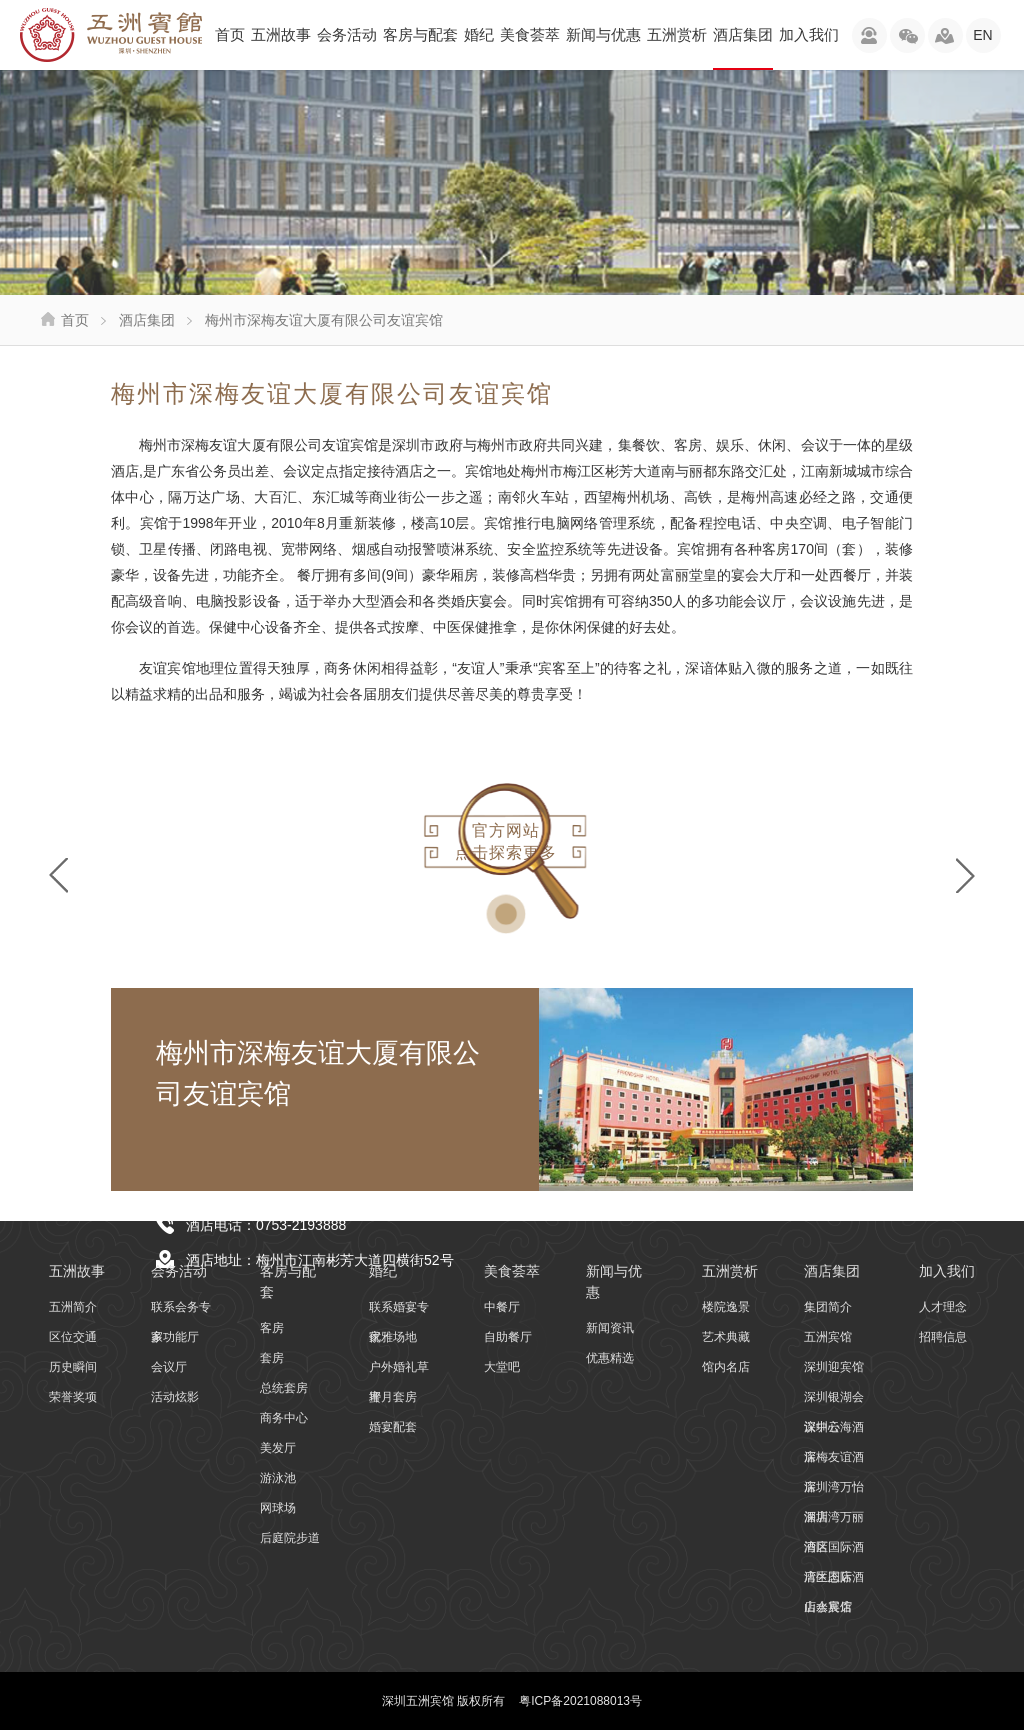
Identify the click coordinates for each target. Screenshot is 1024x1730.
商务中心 (284, 1418)
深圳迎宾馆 (834, 1367)
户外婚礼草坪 (399, 1371)
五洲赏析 (677, 34)
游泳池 (278, 1478)
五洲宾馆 (828, 1337)
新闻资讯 (610, 1328)
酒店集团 (743, 48)
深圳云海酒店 (834, 1431)
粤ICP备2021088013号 (580, 1701)
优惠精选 (610, 1358)
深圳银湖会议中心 (834, 1401)
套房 (272, 1358)
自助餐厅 (508, 1337)
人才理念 (943, 1307)
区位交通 (73, 1337)
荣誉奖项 (73, 1397)
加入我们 (809, 34)
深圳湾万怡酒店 (834, 1491)
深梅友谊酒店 (834, 1461)
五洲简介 (73, 1307)
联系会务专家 (181, 1311)
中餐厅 (502, 1307)
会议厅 (169, 1367)
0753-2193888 (301, 1225)
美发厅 (278, 1448)
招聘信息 (943, 1337)
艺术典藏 (726, 1337)
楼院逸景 (726, 1307)
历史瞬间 (73, 1367)
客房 (272, 1328)
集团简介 (828, 1307)
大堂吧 (502, 1367)
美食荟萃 (530, 34)
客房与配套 (420, 34)
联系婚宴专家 (399, 1311)
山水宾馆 (828, 1607)
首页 (230, 34)
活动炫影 (175, 1397)
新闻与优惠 (603, 34)
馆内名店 (726, 1367)
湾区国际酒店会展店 (834, 1581)
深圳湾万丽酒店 (834, 1521)
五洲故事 (281, 34)
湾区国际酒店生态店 (834, 1551)
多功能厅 (175, 1337)
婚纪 (479, 34)
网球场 (278, 1508)
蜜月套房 (393, 1397)
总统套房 (284, 1388)
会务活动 (347, 34)
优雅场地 (393, 1337)
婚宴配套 (393, 1427)
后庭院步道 (290, 1538)
